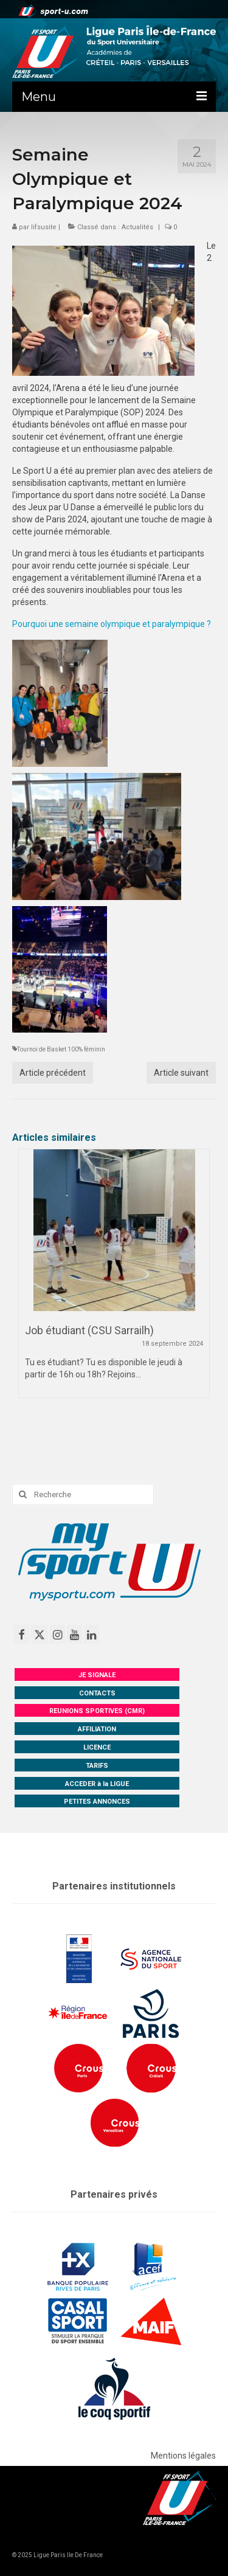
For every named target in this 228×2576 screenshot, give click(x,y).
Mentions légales (183, 2455)
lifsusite (44, 227)
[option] (114, 1279)
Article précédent (52, 1073)
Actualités (137, 227)
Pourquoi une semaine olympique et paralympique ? (111, 624)
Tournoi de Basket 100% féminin (61, 1049)
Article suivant (181, 1073)
